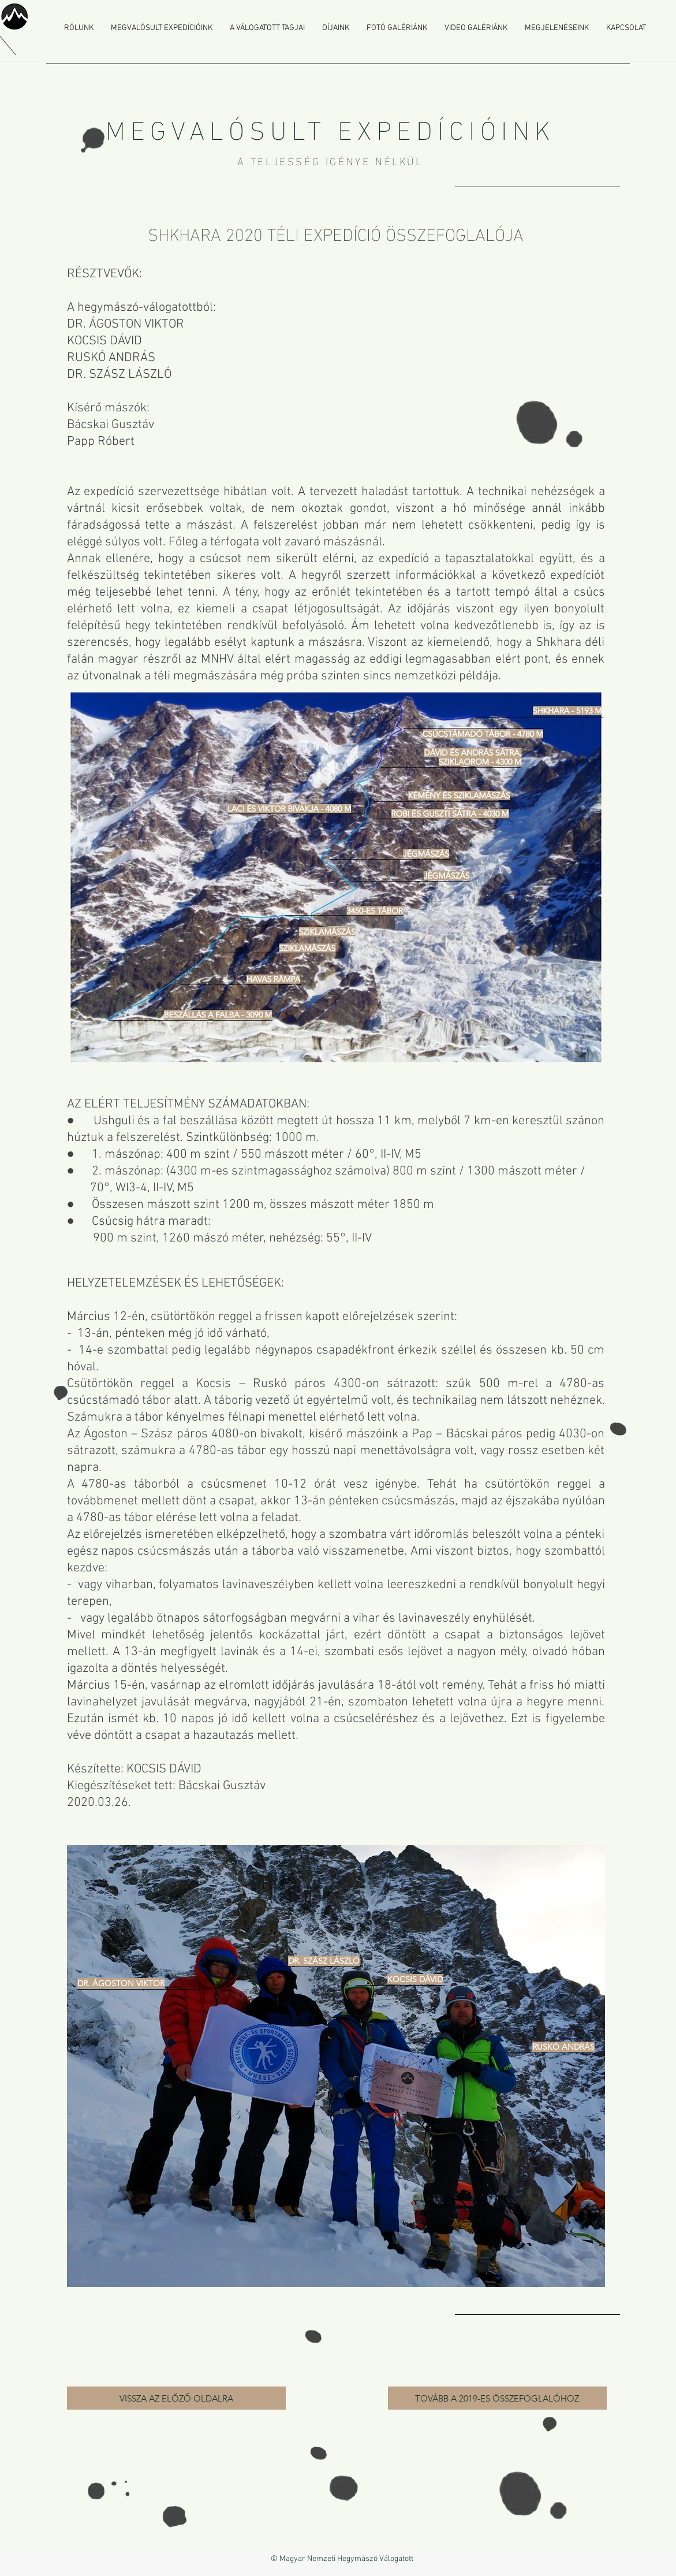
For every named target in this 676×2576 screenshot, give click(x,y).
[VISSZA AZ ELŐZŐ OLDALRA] (176, 2398)
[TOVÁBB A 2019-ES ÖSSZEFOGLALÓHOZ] (497, 2398)
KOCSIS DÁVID (163, 1769)
